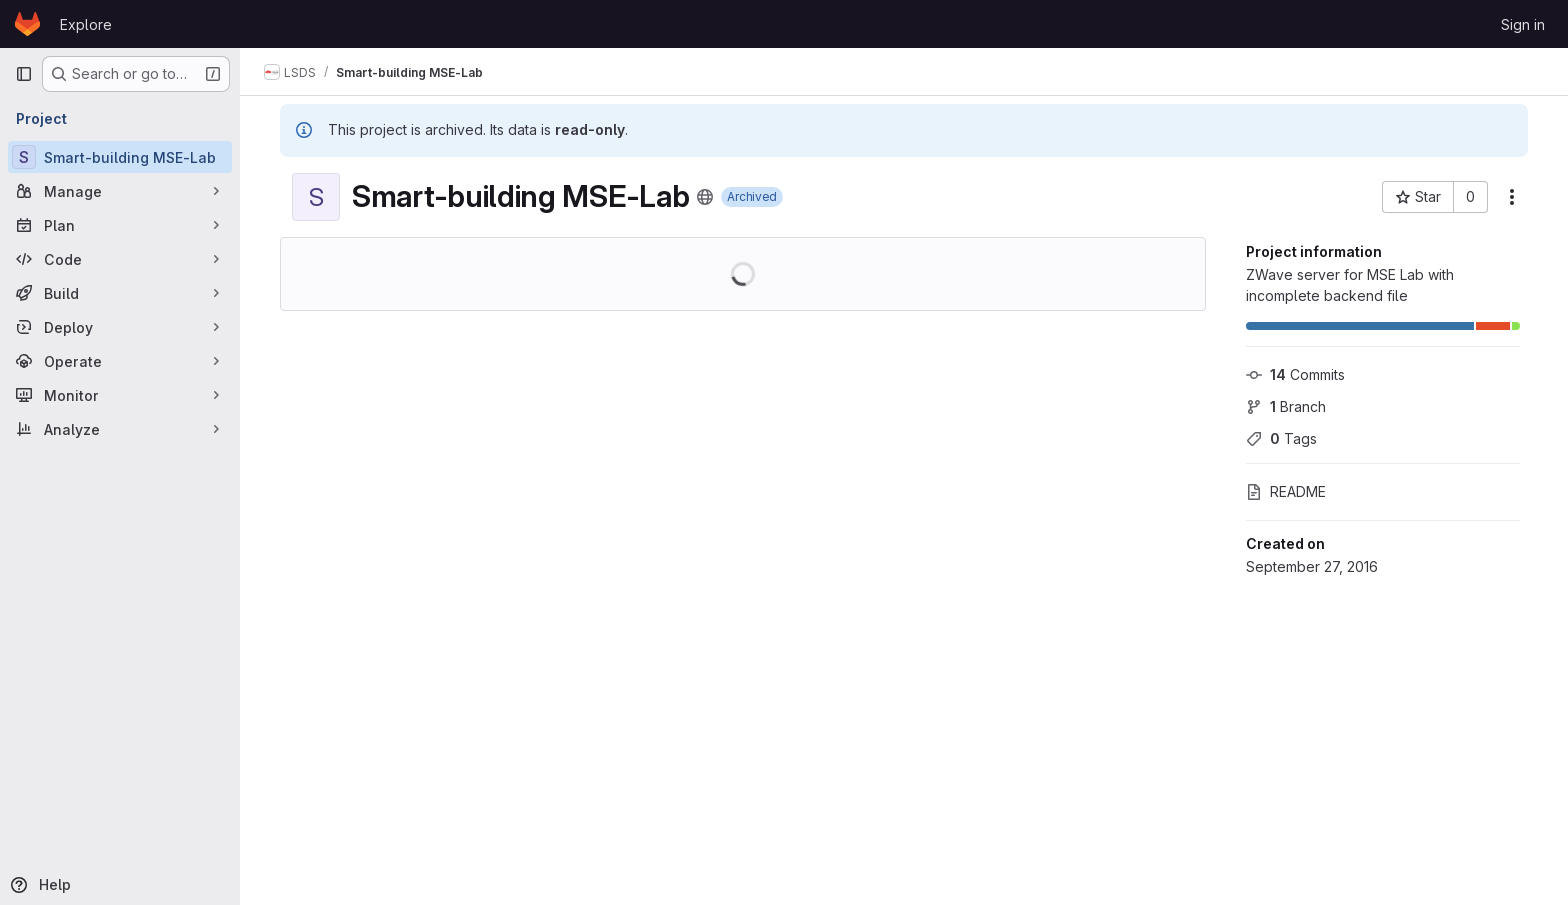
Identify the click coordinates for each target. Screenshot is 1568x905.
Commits (1295, 374)
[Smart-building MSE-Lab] (120, 157)
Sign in (1523, 24)
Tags (1281, 438)
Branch (1286, 406)
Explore (86, 24)
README (1286, 491)
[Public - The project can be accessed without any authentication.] (705, 197)
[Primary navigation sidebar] (24, 74)
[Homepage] (27, 24)
